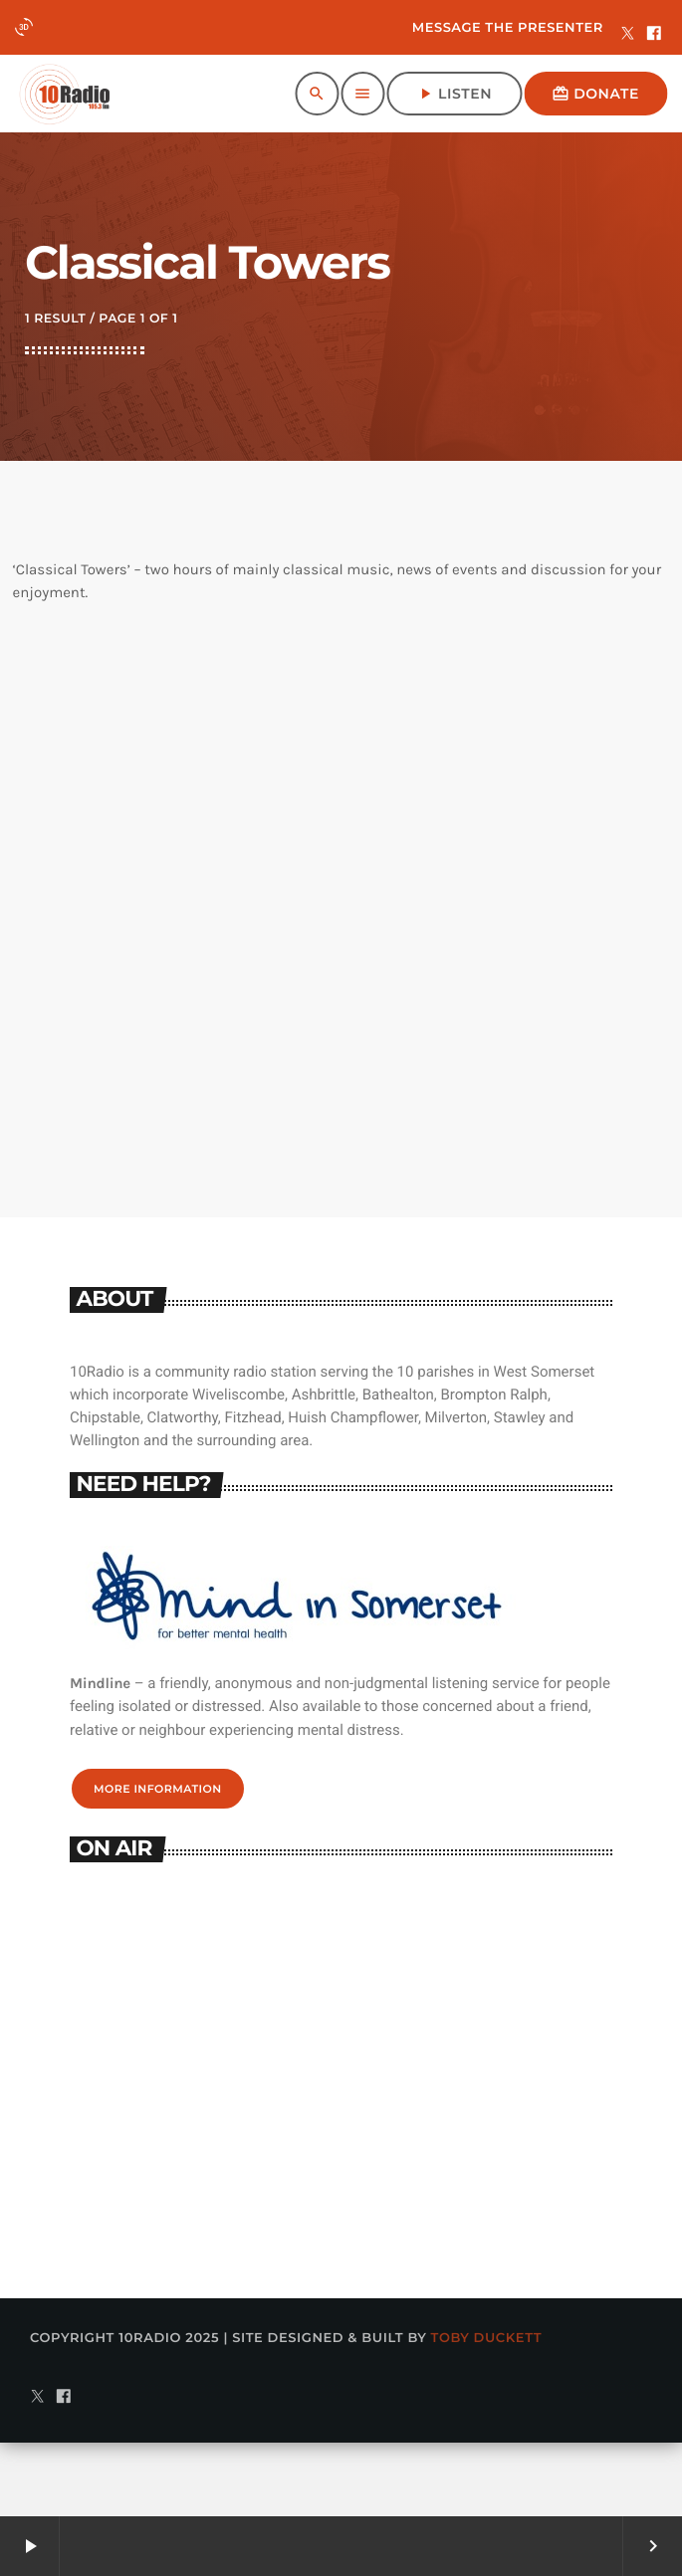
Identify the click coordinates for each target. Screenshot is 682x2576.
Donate (595, 94)
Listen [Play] (454, 94)
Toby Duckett (487, 2412)
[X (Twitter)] (628, 35)
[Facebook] (654, 35)
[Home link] (64, 93)
